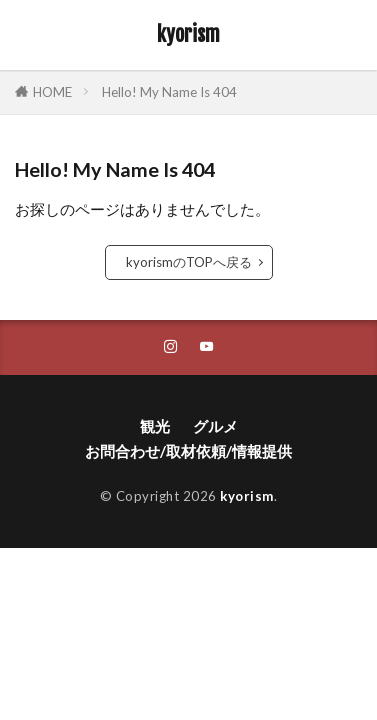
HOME (52, 92)
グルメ (215, 426)
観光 (155, 426)
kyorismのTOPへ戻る (189, 262)
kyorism (188, 35)
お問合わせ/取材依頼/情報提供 (188, 451)
